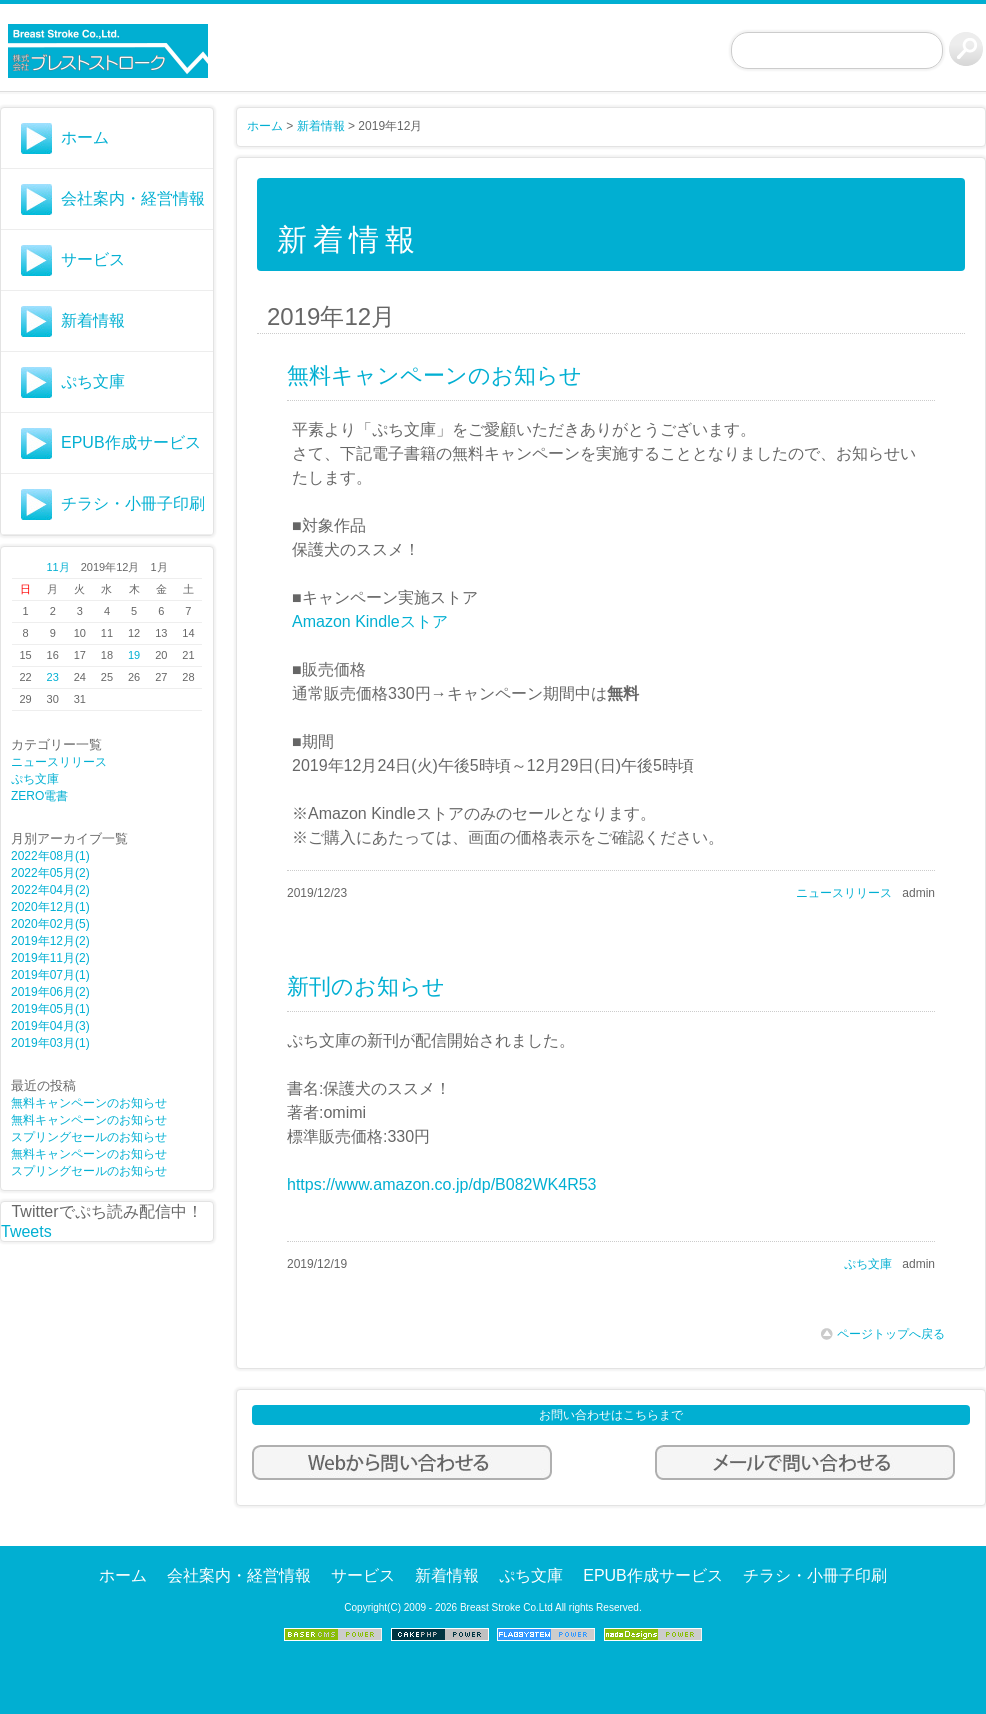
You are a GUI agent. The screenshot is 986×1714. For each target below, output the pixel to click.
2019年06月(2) (50, 992)
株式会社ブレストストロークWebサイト (107, 51)
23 (53, 677)
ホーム (85, 137)
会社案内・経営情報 (133, 198)
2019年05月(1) (50, 1009)
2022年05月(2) (50, 873)
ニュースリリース (59, 762)
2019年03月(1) (50, 1043)
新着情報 (93, 320)
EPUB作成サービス (131, 442)
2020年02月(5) (50, 924)
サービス (93, 259)
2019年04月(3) (50, 1026)
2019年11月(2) (50, 958)
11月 (57, 567)
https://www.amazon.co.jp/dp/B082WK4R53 (442, 1184)
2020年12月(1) (50, 907)
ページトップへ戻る (883, 1334)
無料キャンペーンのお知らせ (89, 1103)
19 (134, 655)
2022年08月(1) (50, 856)
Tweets (26, 1231)
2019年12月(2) (50, 941)
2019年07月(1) (50, 975)
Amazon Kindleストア (370, 621)
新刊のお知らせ (366, 986)
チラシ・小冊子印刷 (133, 503)
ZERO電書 (39, 796)
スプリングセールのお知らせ (89, 1137)
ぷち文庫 (93, 381)
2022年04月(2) (50, 890)
